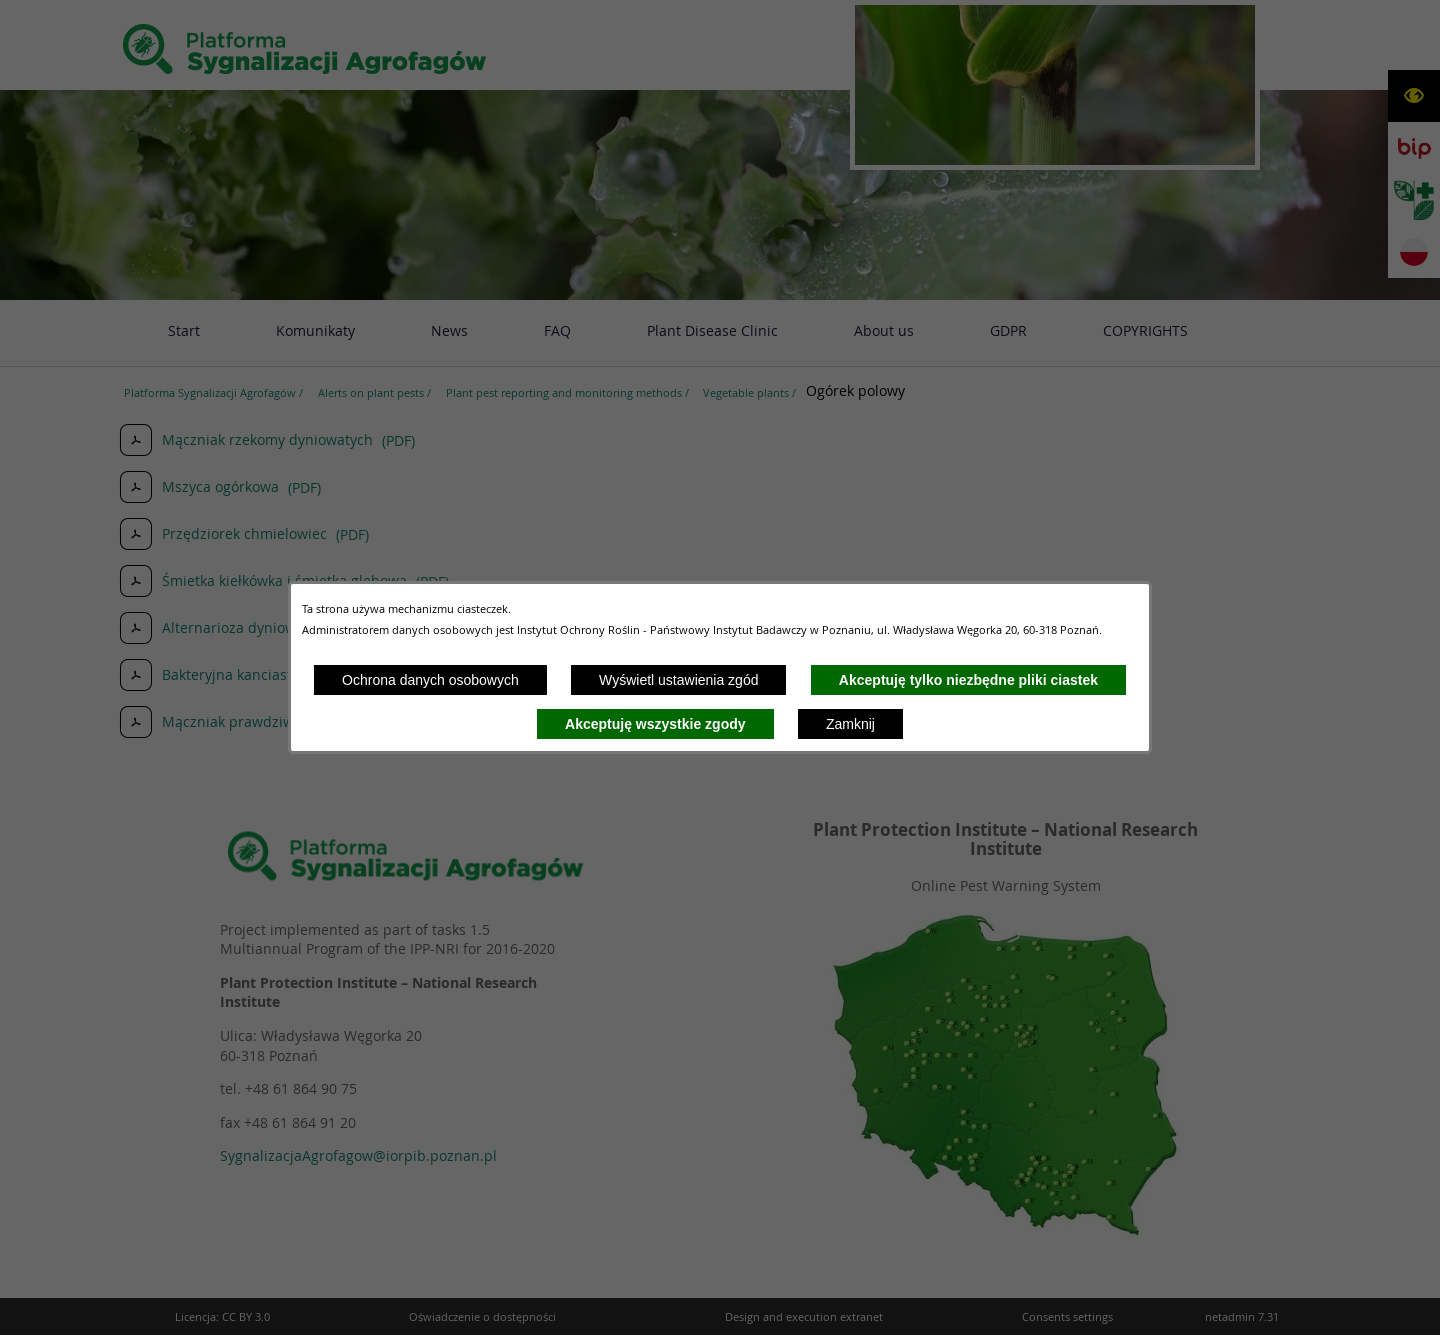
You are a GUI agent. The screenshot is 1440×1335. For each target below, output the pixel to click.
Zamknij (850, 724)
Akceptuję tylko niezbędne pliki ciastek (968, 680)
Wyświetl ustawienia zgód (678, 680)
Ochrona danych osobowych (430, 680)
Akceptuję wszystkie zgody (655, 724)
